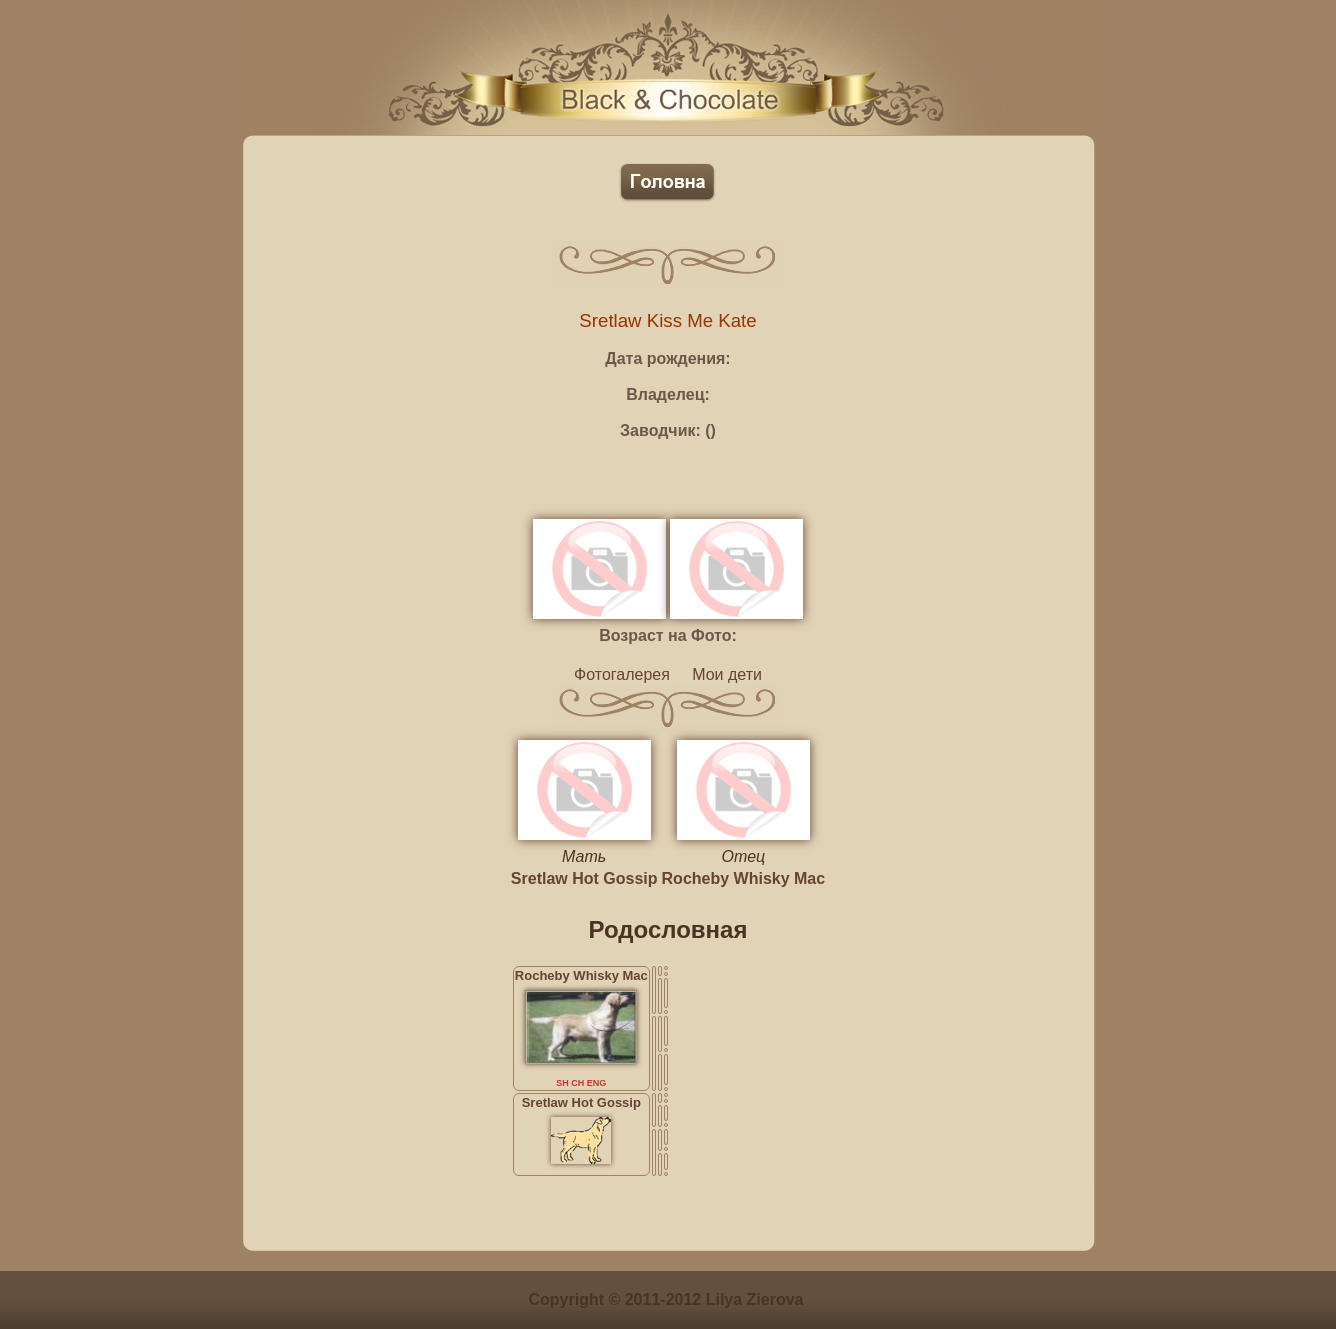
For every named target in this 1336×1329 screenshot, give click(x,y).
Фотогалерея (622, 674)
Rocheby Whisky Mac (744, 878)
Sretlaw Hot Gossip (584, 878)
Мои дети (727, 674)
